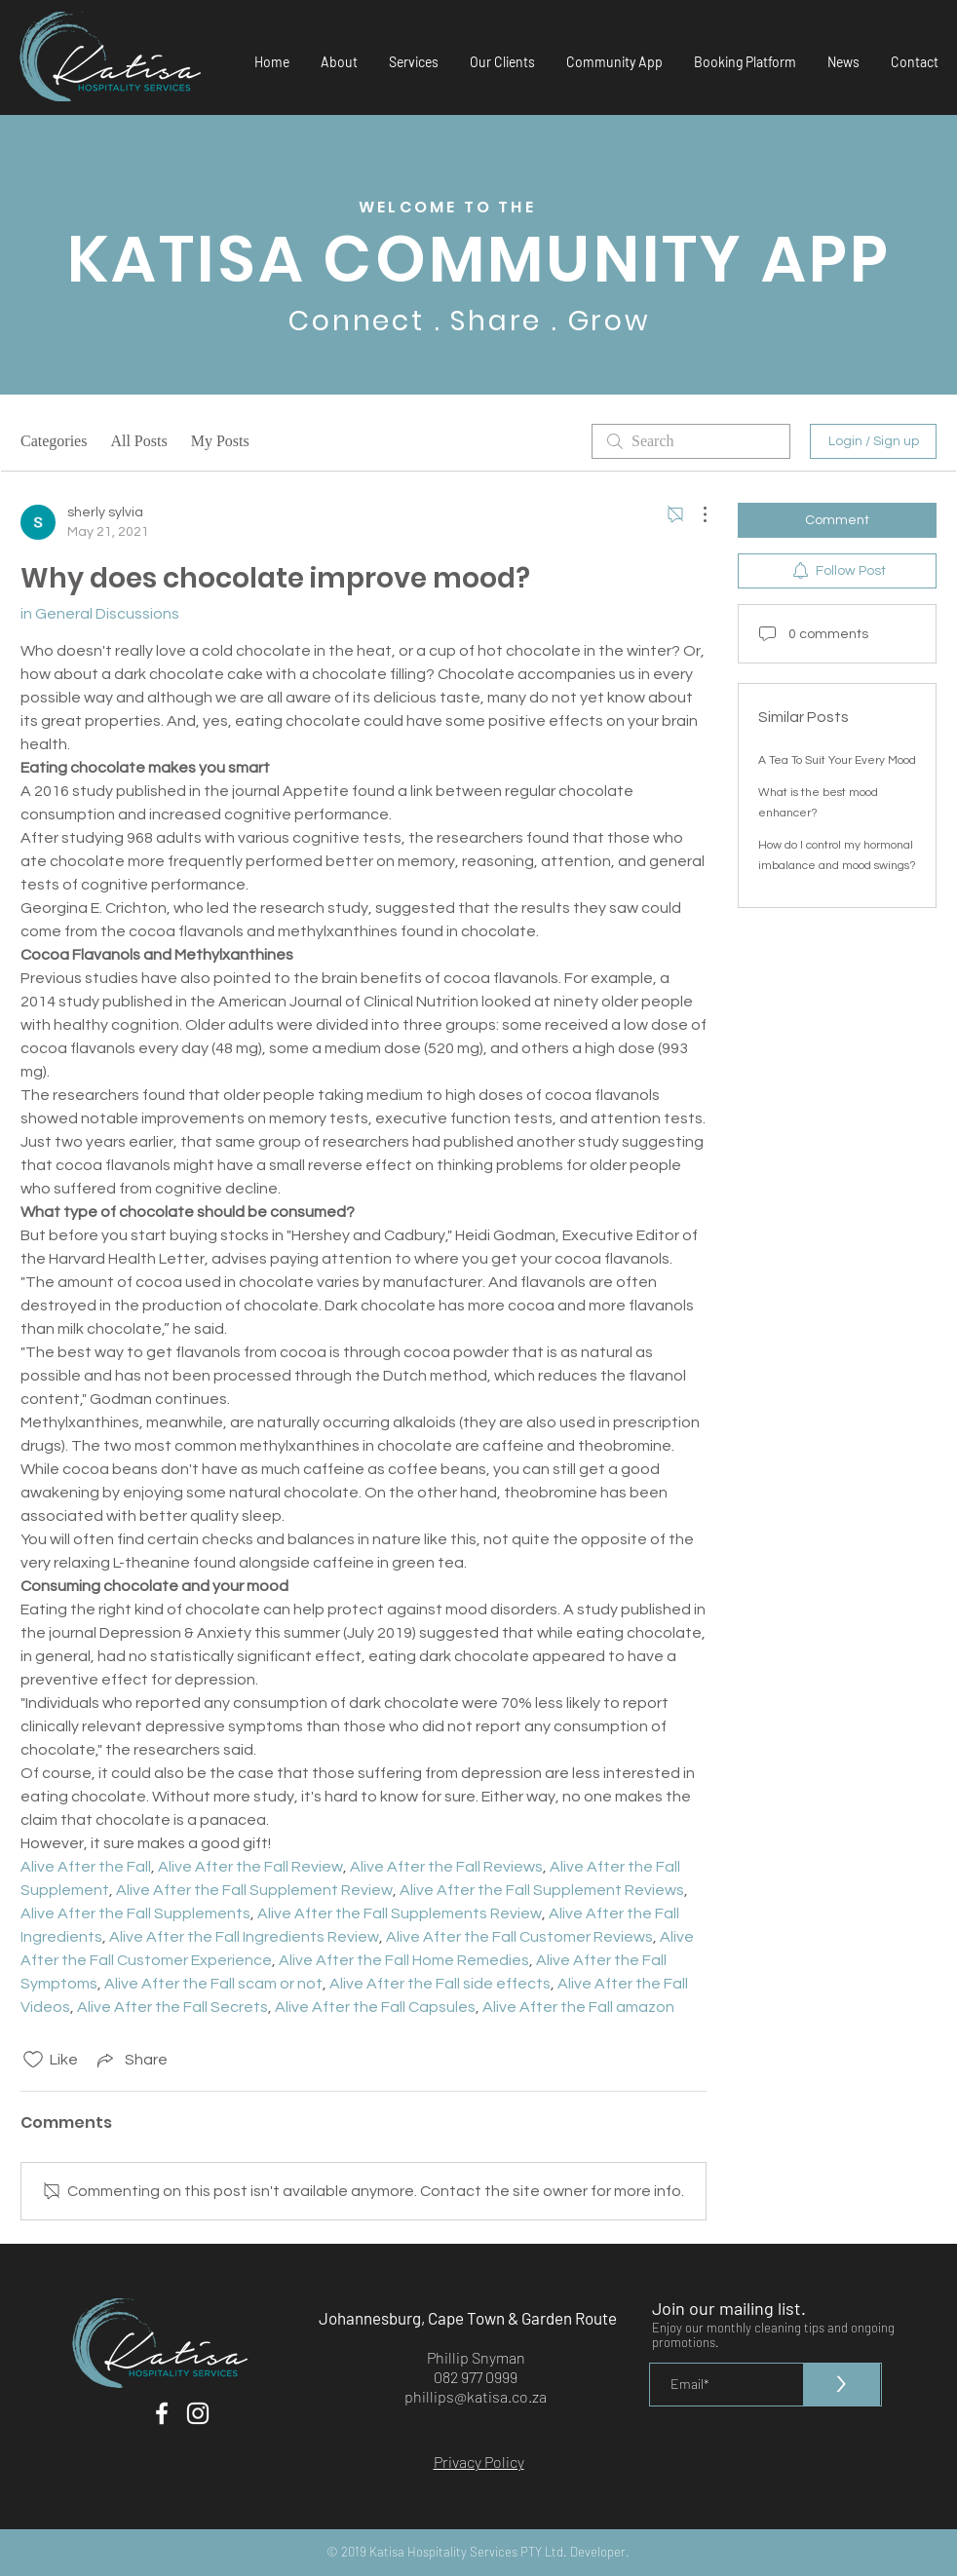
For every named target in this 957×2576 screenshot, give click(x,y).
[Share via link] (131, 2059)
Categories (53, 441)
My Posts (220, 441)
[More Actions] (695, 514)
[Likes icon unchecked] (33, 2059)
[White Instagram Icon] (197, 2413)
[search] (691, 441)
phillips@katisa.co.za (475, 2396)
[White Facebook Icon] (161, 2413)
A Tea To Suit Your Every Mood (837, 760)
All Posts (138, 441)
